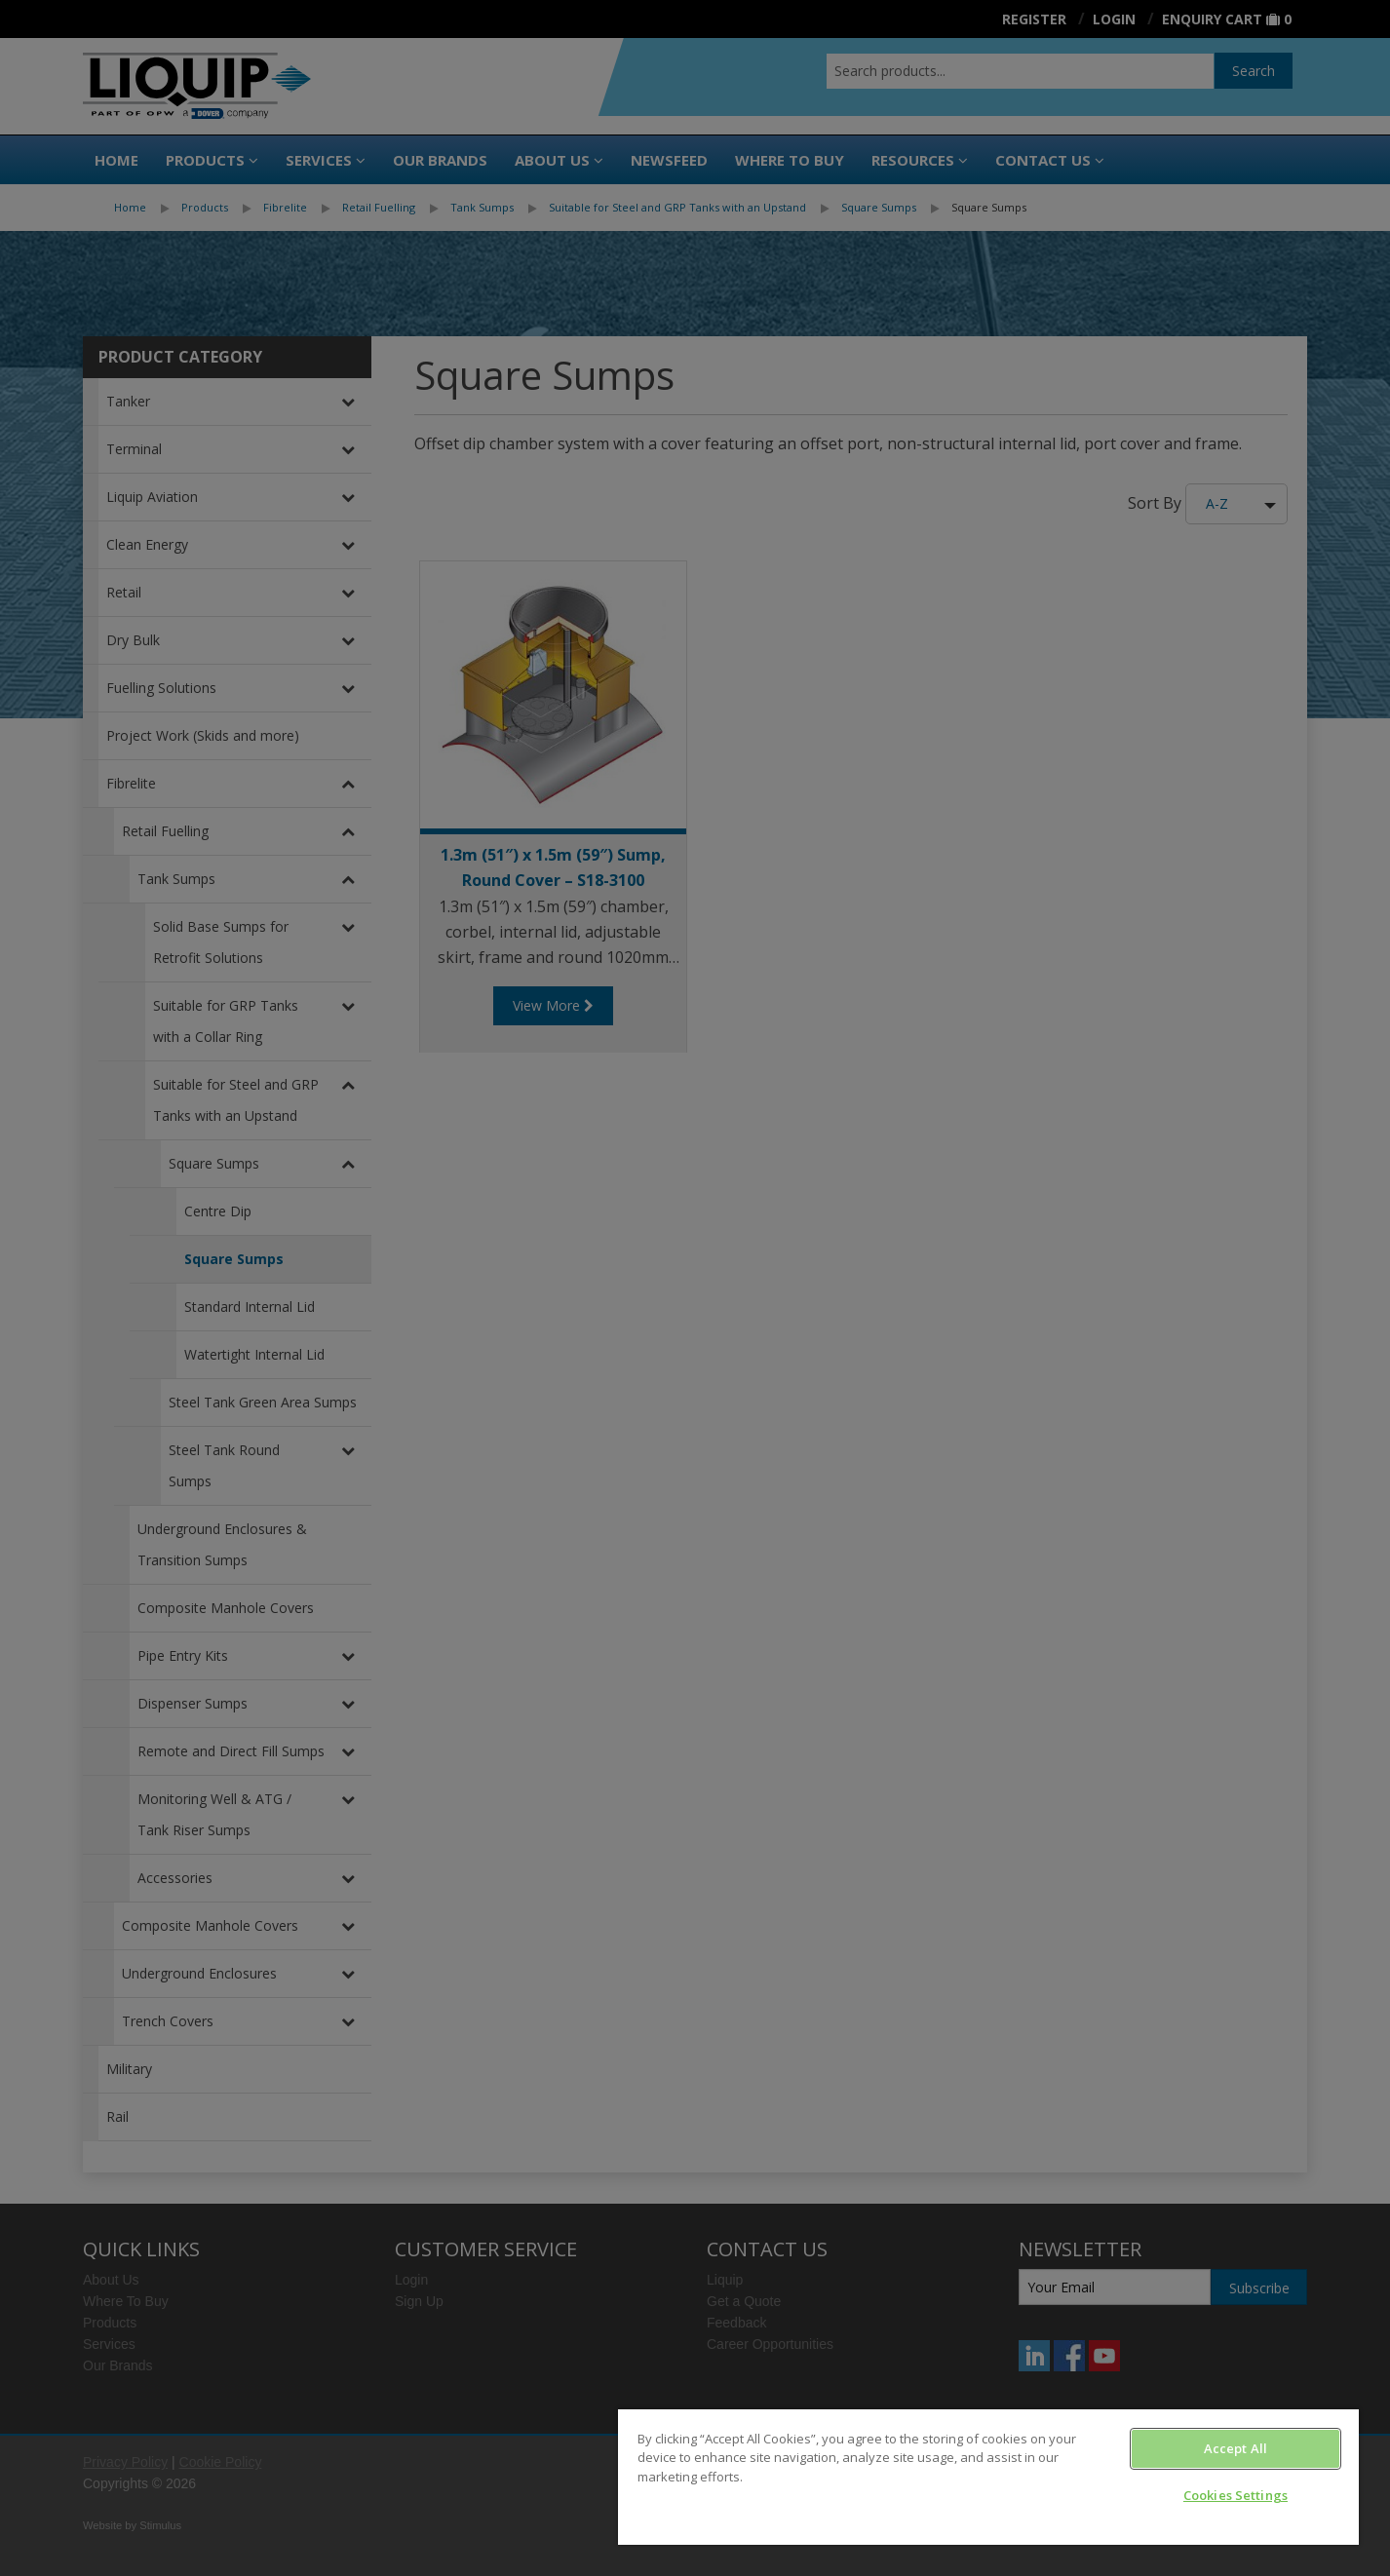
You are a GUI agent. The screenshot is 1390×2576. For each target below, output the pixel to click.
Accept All (1235, 2448)
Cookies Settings (1235, 2495)
